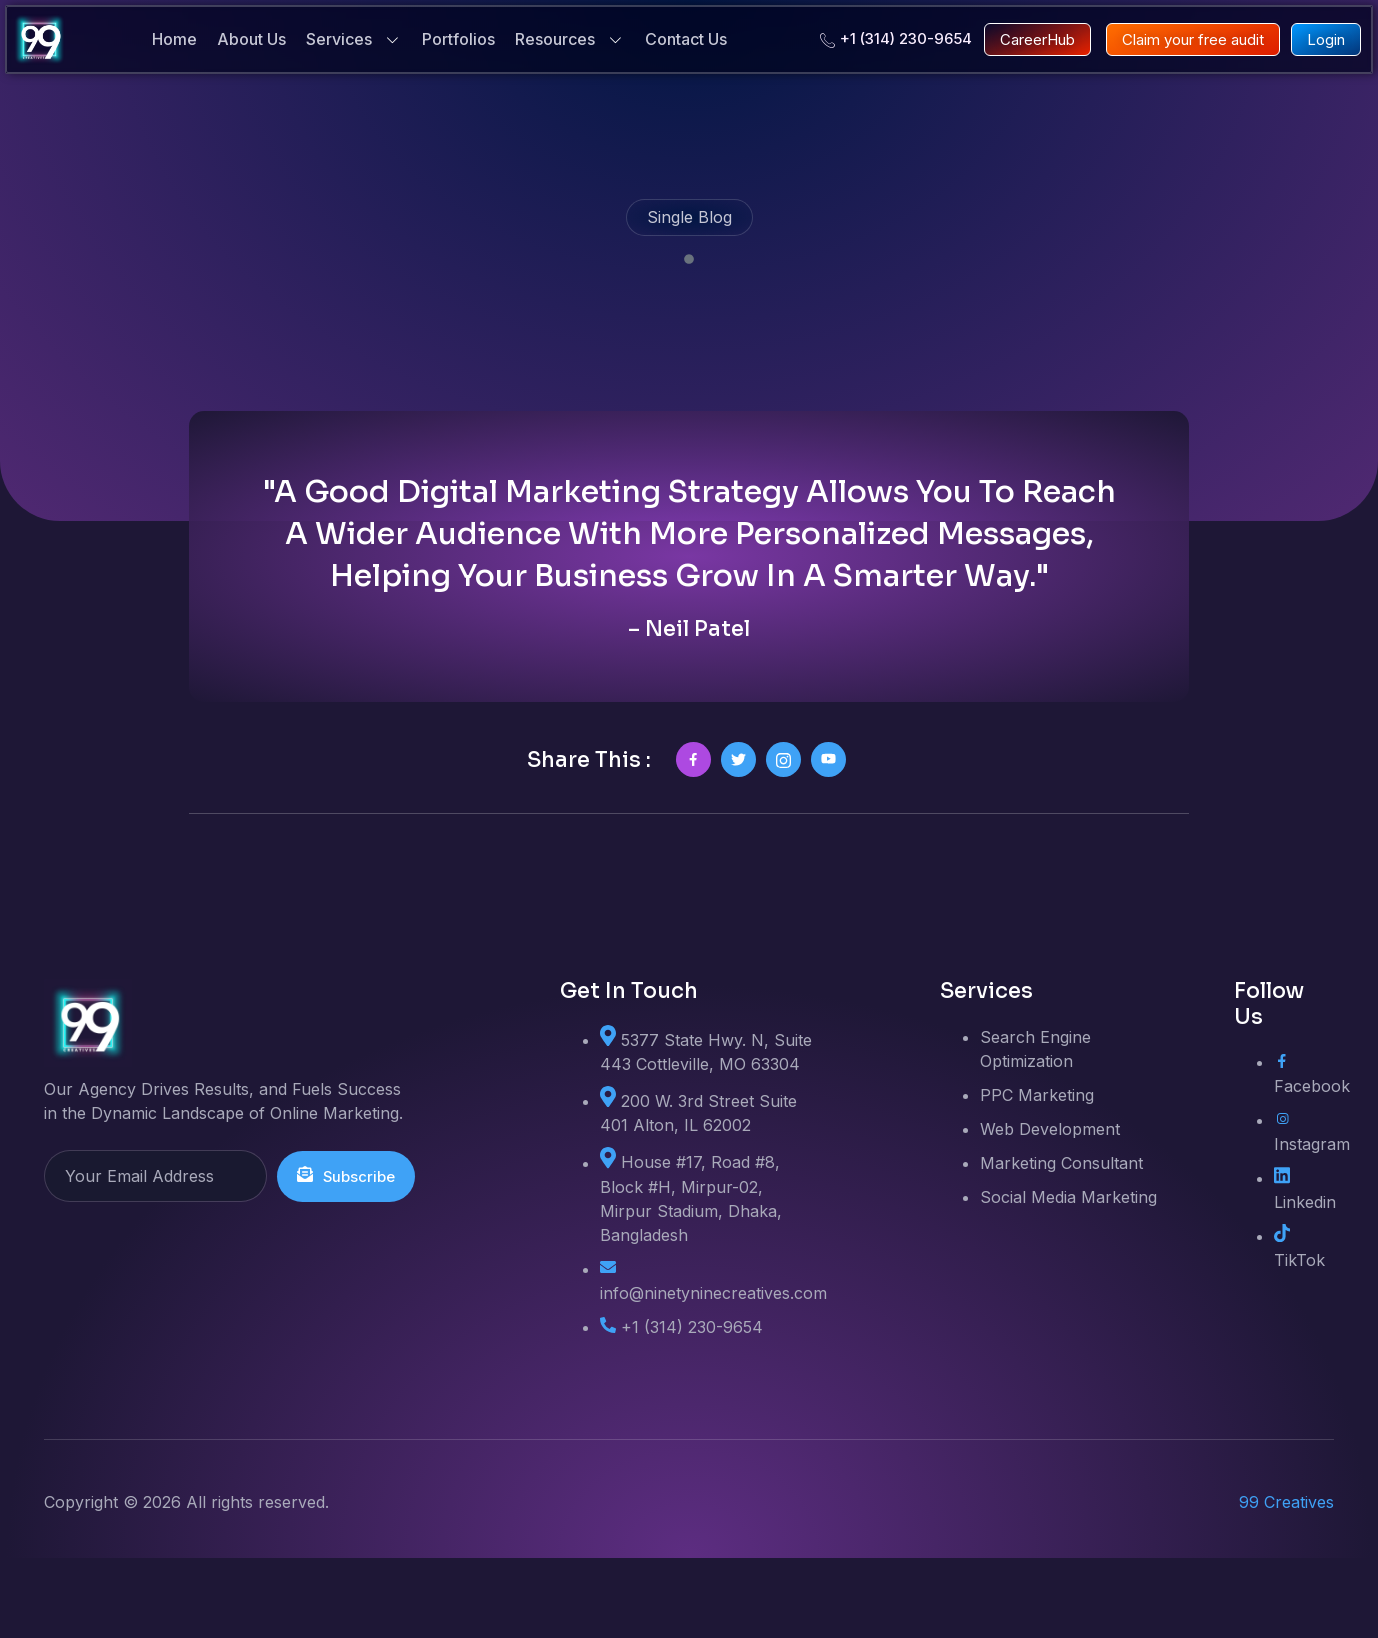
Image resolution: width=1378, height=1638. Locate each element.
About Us (251, 39)
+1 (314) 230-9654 (896, 39)
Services (354, 40)
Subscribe (348, 1256)
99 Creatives (1286, 1582)
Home (174, 39)
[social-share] (693, 839)
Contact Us (686, 39)
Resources (570, 40)
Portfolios (458, 39)
